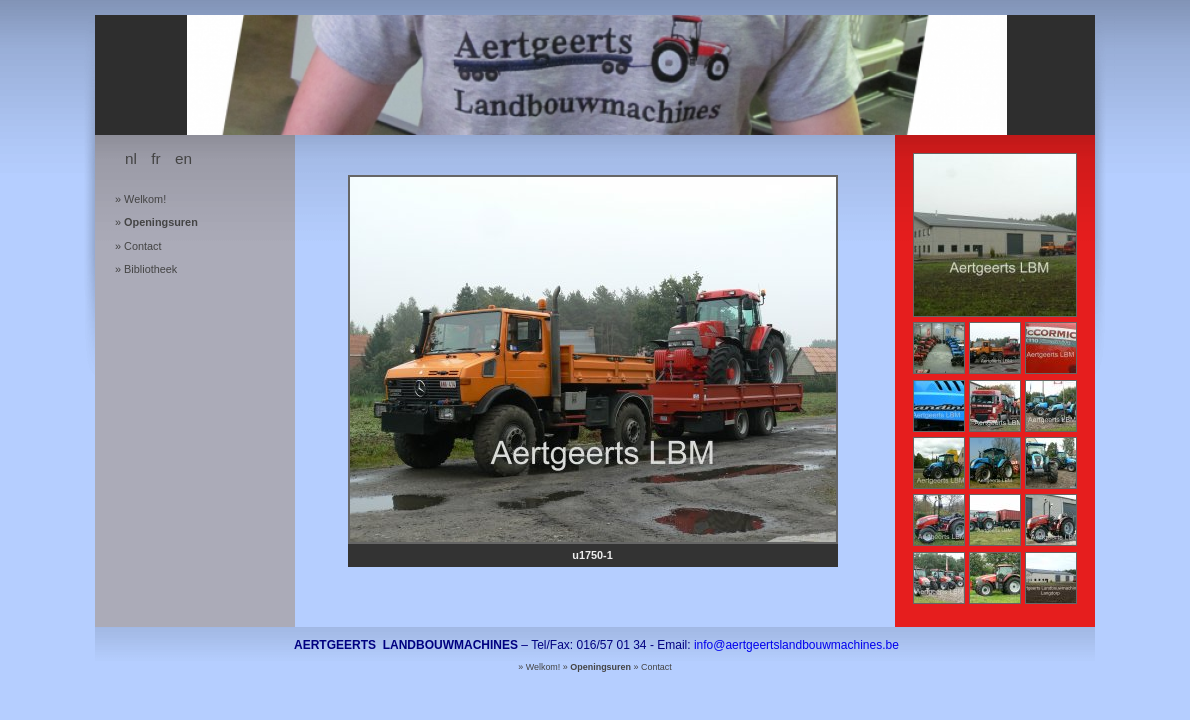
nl (131, 158)
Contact (142, 246)
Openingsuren (161, 222)
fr (155, 158)
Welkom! (145, 199)
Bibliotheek (150, 269)
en (183, 158)
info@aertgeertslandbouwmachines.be (796, 645)
